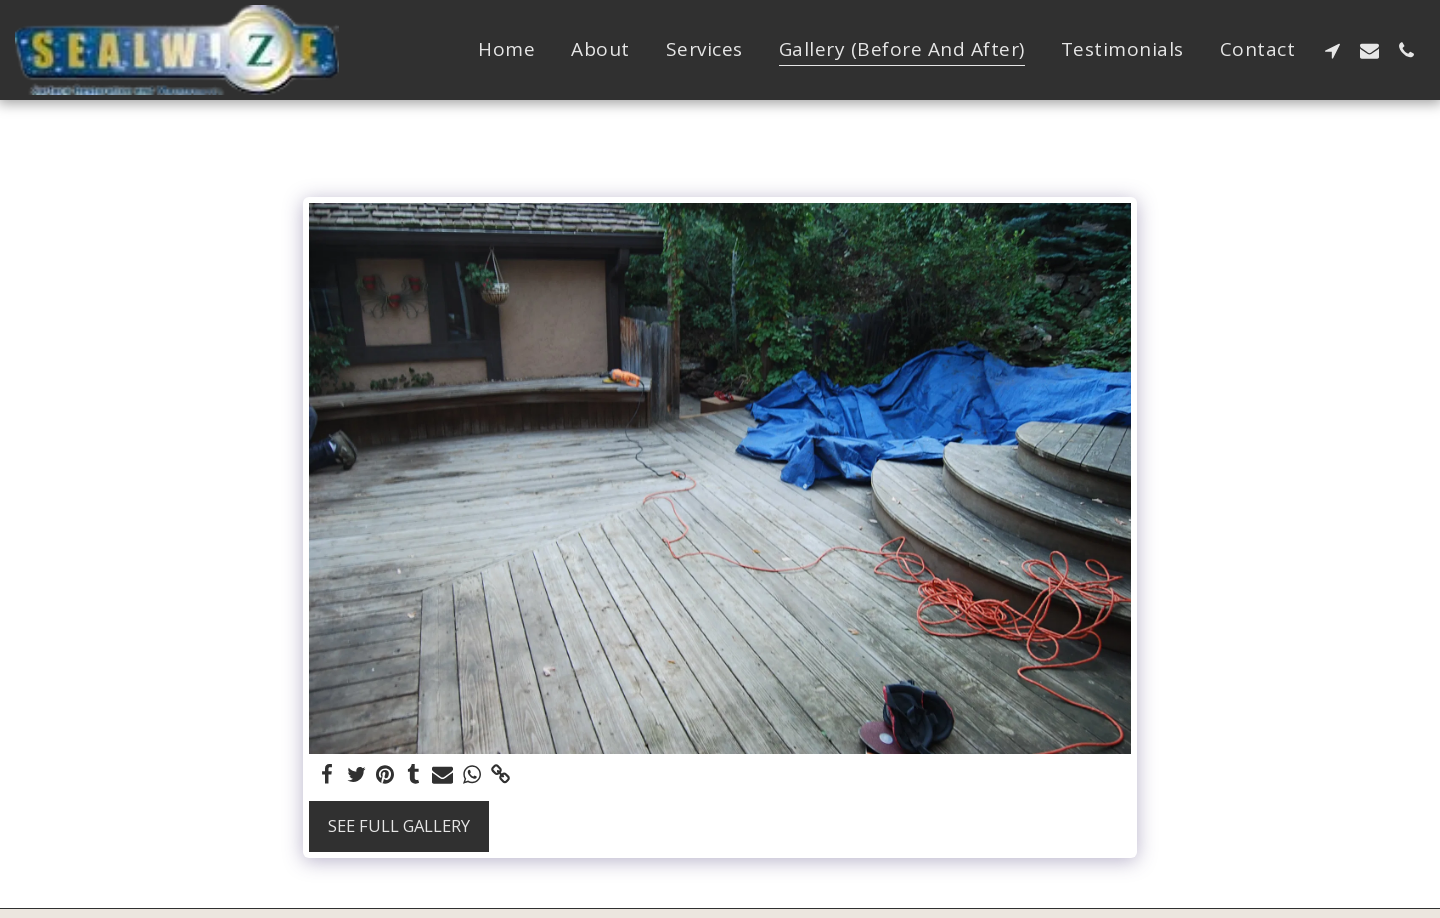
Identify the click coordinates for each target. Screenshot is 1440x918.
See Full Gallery (399, 825)
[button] (1332, 50)
